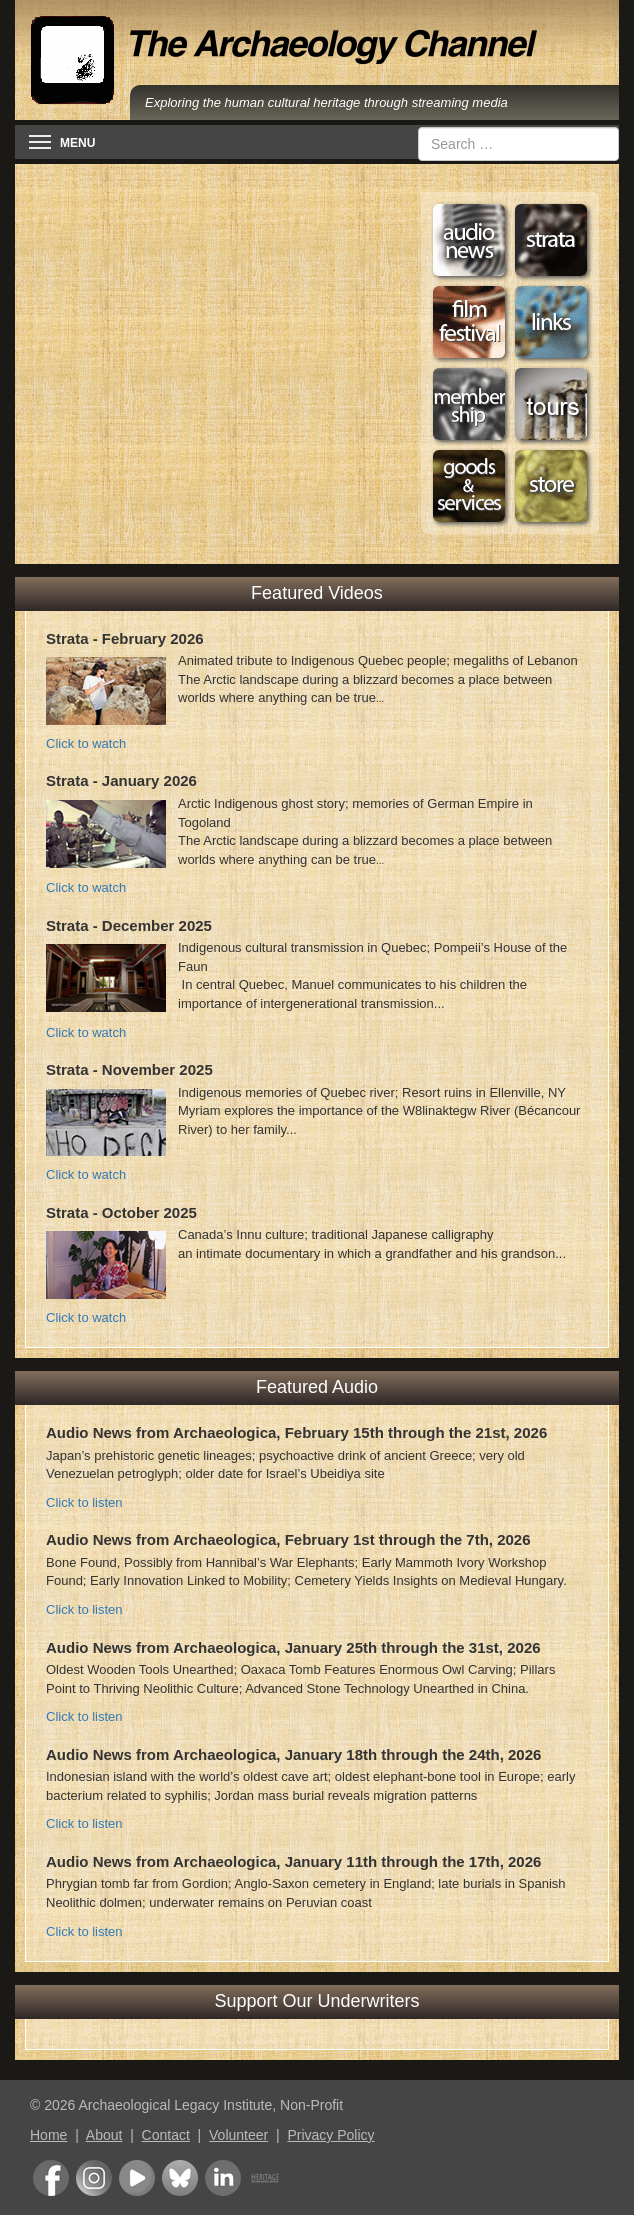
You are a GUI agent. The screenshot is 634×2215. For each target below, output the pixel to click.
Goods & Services (469, 486)
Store (551, 486)
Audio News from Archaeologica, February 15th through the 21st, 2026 (296, 1432)
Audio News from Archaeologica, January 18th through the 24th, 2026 (293, 1754)
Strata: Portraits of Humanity (551, 240)
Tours (551, 404)
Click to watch (86, 743)
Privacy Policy (330, 2135)
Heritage (265, 2178)
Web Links (551, 322)
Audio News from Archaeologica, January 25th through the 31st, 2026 (293, 1647)
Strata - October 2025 (121, 1212)
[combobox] (518, 144)
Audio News (469, 240)
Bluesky (180, 2178)
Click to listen (84, 1502)
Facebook (51, 2178)
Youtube (137, 2178)
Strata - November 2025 (129, 1069)
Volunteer (238, 2135)
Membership (469, 404)
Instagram (94, 2178)
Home (48, 2135)
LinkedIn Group (223, 2178)
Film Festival (469, 322)
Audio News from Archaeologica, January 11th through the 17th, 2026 (293, 1861)
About (104, 2135)
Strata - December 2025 (129, 925)
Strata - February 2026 (125, 638)
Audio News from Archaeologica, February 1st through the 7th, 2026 (288, 1539)
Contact (166, 2135)
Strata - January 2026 (121, 780)
